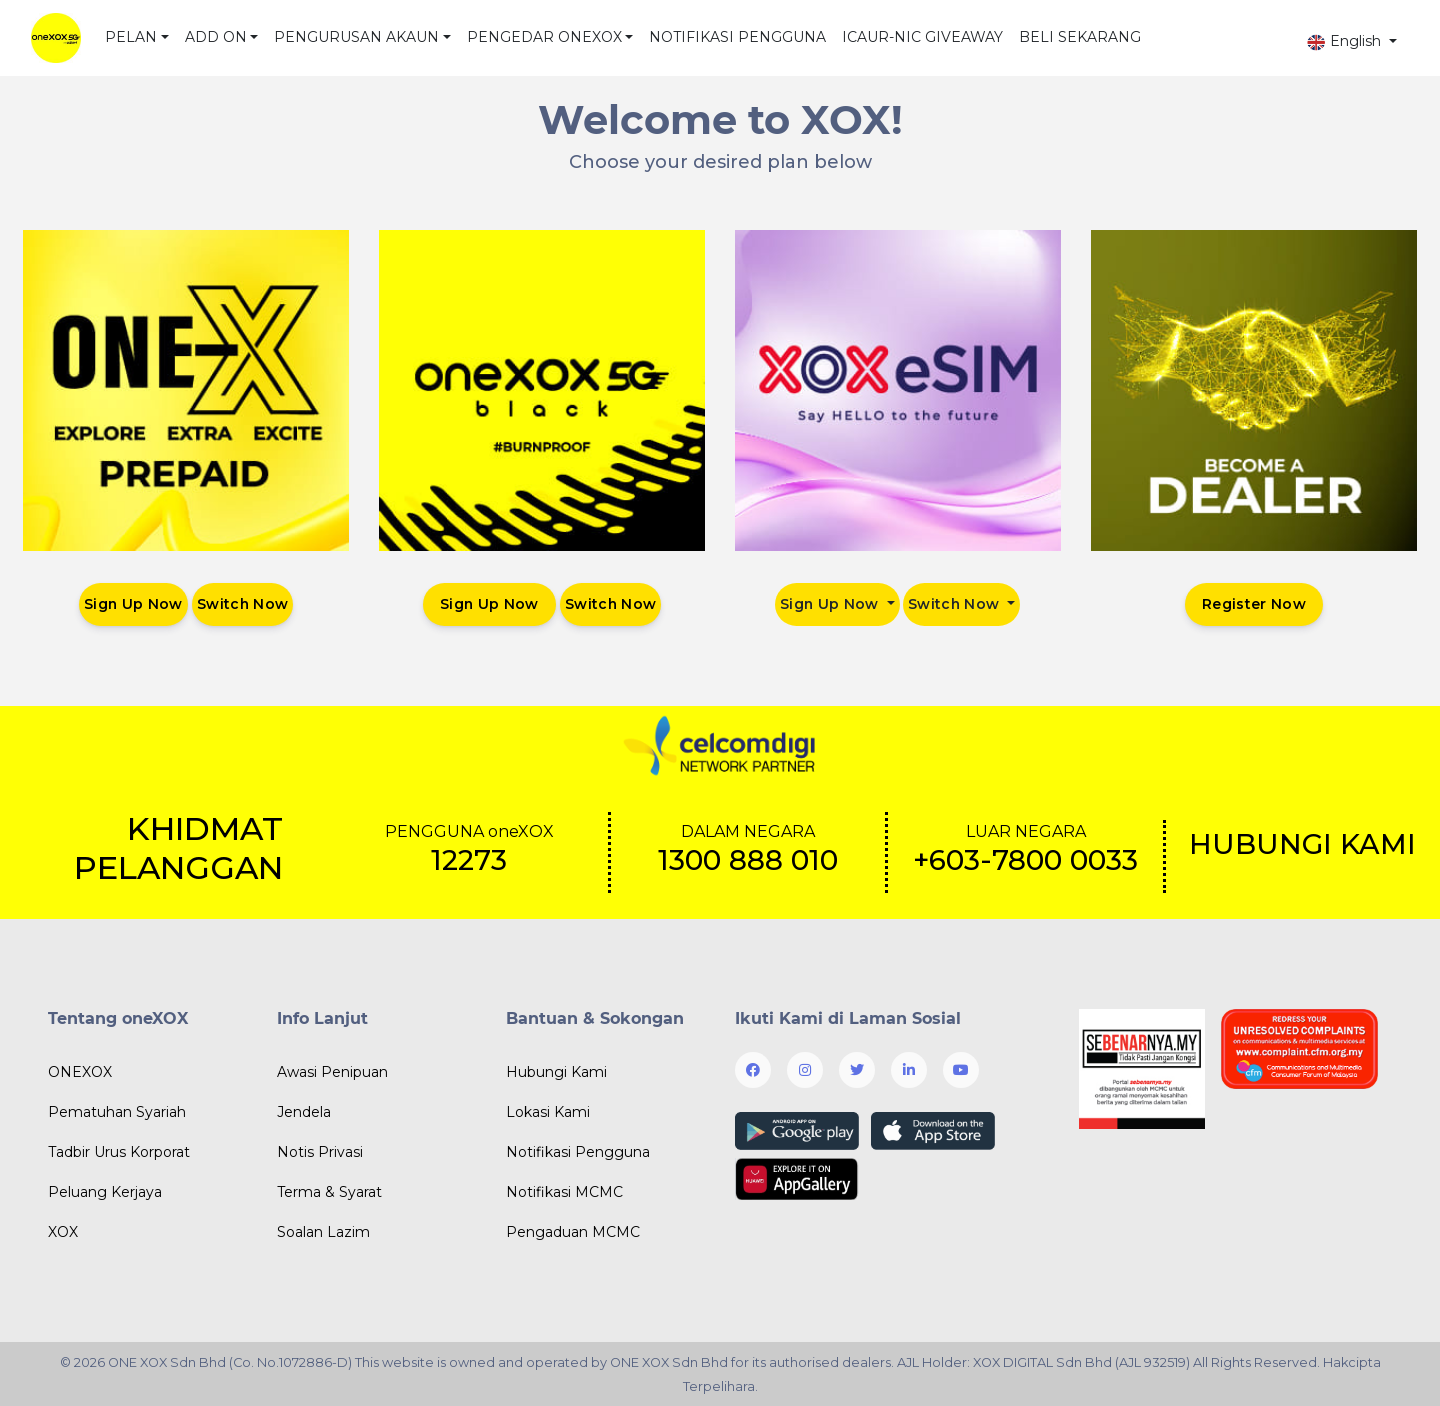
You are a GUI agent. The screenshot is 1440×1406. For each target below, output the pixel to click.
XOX (63, 1232)
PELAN (131, 37)
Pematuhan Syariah (117, 1112)
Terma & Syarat (329, 1192)
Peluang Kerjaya (105, 1192)
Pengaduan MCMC (573, 1232)
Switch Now (243, 604)
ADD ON (216, 37)
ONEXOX (80, 1072)
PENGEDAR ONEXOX (544, 37)
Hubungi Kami (556, 1072)
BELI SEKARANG (1080, 37)
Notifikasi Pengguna (578, 1152)
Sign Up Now (133, 604)
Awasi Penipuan (332, 1072)
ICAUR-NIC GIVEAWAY (922, 37)
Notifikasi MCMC (564, 1192)
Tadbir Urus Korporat (119, 1152)
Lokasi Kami (548, 1112)
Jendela (304, 1112)
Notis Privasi (320, 1152)
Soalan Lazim (323, 1232)
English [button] (1345, 41)
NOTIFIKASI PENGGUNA (737, 37)
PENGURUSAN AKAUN (356, 37)
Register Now (1254, 604)
